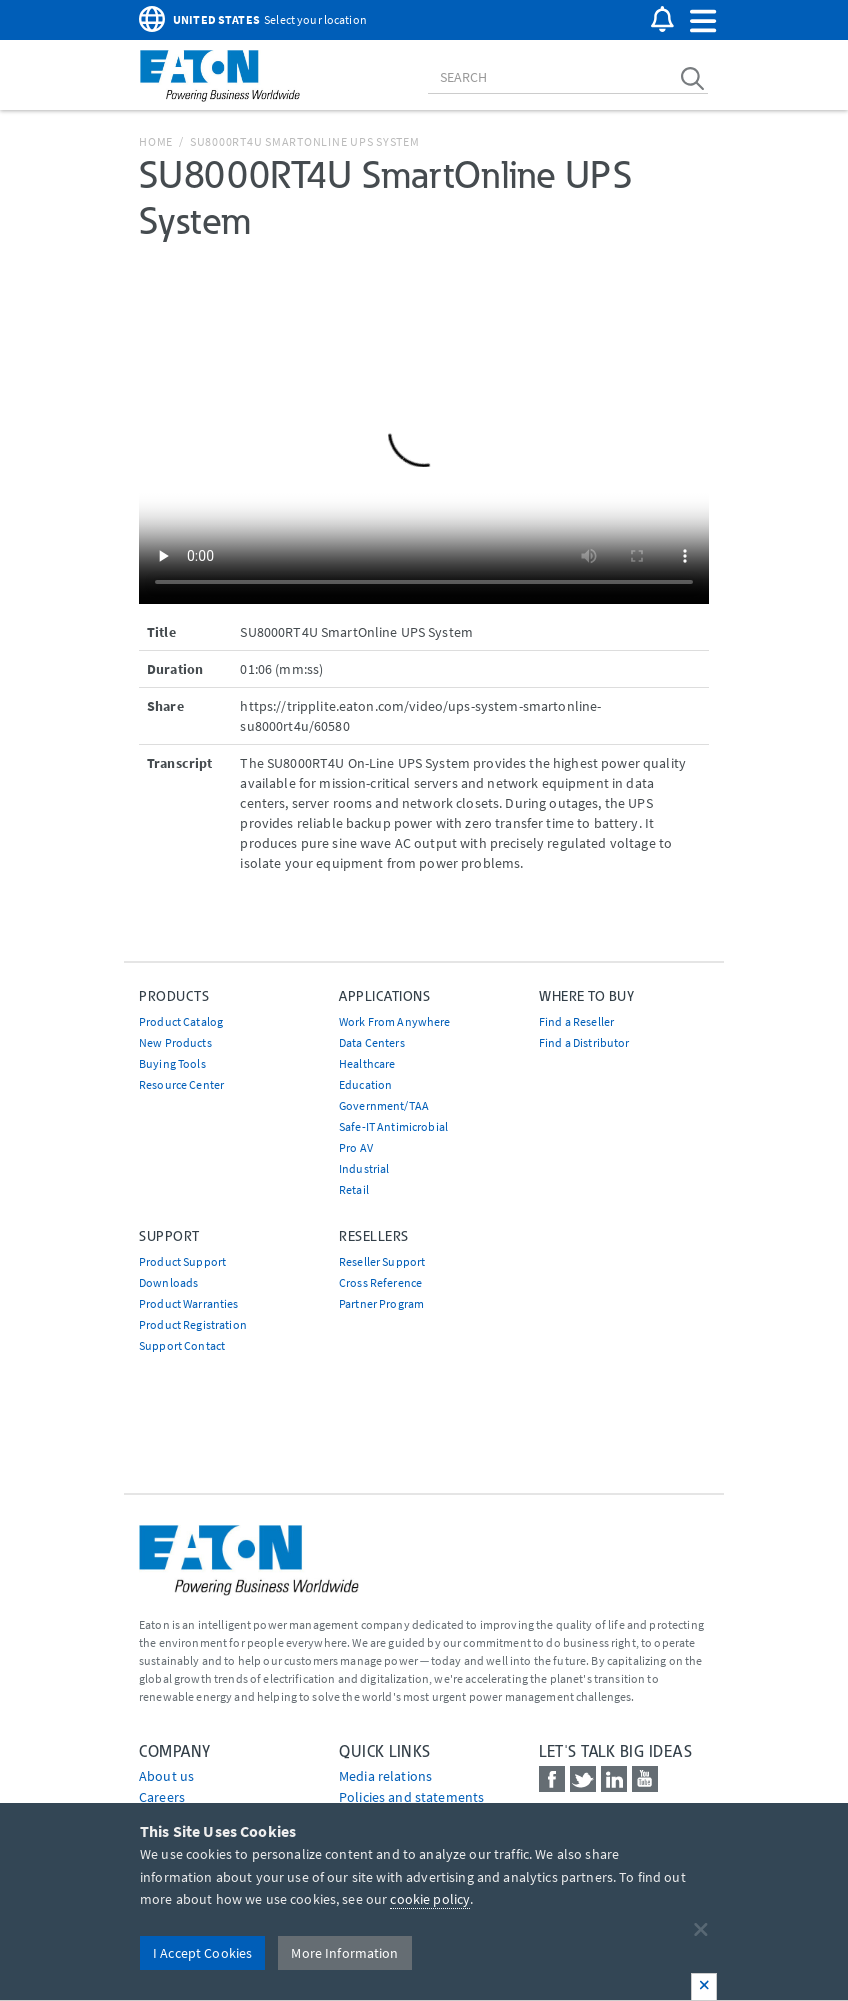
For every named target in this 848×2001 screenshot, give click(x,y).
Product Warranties (189, 1303)
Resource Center (181, 1084)
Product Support (182, 1261)
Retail (354, 1189)
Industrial (364, 1168)
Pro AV (356, 1147)
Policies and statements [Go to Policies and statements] (411, 1797)
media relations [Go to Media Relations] (385, 1776)
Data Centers (372, 1042)
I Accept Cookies (202, 1953)
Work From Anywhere (395, 1021)
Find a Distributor (584, 1042)
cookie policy (430, 1899)
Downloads (168, 1282)
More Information (344, 1953)
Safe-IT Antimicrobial (393, 1126)
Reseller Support (382, 1261)
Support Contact (182, 1345)
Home (156, 141)
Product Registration (193, 1324)
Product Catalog (181, 1021)
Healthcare (367, 1063)
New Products (175, 1042)
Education (365, 1084)
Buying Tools (172, 1063)
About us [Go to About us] (166, 1776)
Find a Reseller (576, 1021)
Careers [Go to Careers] (162, 1797)
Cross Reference (380, 1282)
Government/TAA (384, 1105)
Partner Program (381, 1303)
